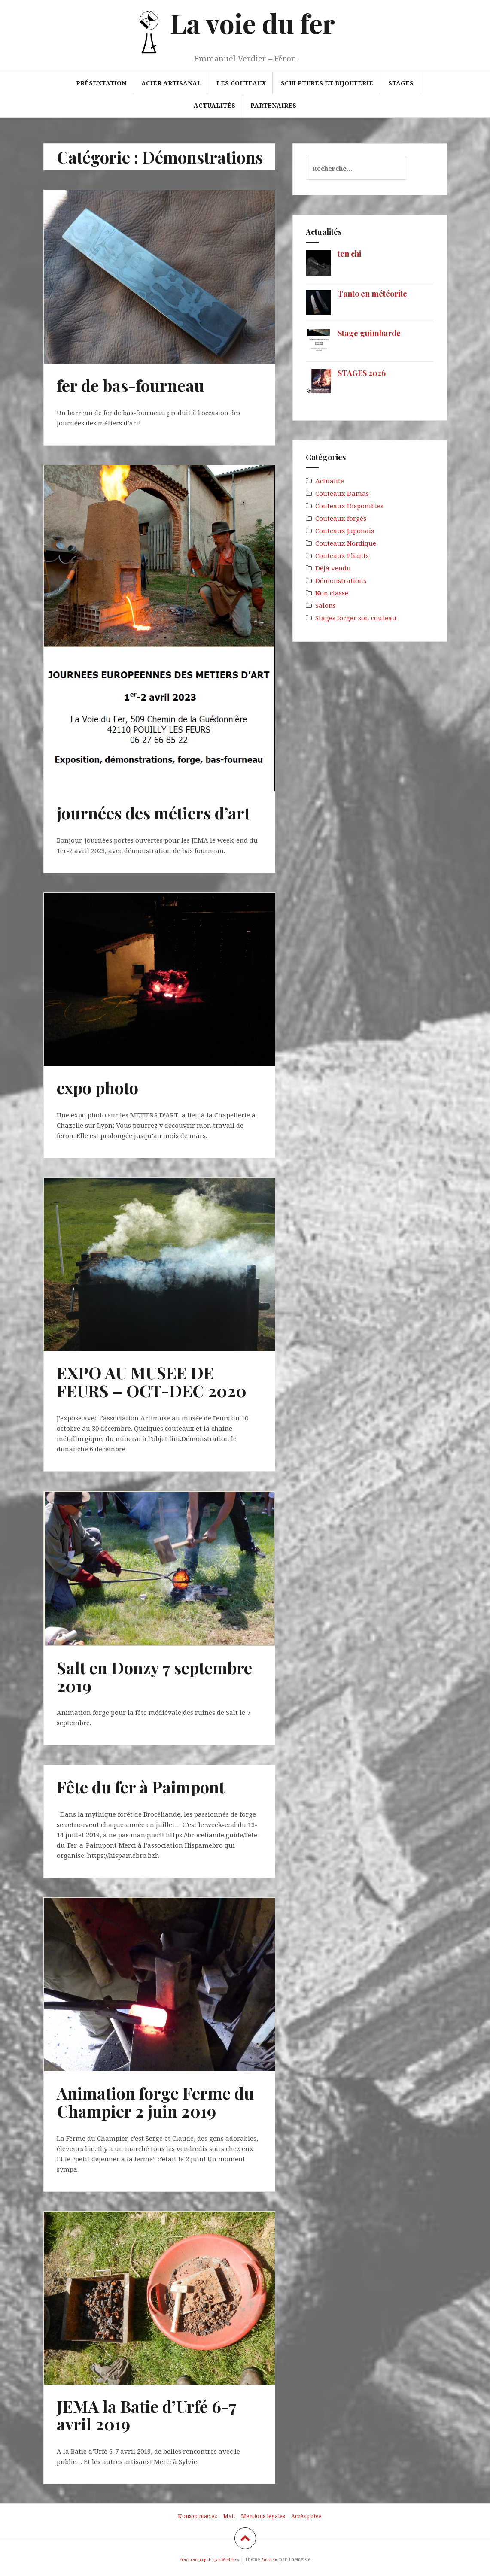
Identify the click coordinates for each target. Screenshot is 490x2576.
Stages (401, 83)
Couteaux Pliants (342, 555)
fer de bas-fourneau (130, 385)
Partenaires (273, 105)
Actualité (329, 480)
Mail (229, 2516)
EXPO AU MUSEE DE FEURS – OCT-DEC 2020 (152, 1382)
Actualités (214, 105)
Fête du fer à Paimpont (141, 1787)
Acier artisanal (171, 83)
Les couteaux (241, 83)
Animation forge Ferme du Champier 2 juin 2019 (155, 2102)
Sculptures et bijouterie (327, 83)
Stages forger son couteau (355, 617)
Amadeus (269, 2559)
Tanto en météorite (372, 293)
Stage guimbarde (369, 333)
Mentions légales (263, 2516)
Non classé (331, 593)
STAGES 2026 (362, 373)
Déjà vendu (333, 568)
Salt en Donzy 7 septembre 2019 (154, 1676)
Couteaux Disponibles (349, 505)
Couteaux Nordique (345, 543)
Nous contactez (197, 2516)
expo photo (97, 1087)
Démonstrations (340, 580)
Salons (325, 605)
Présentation (101, 83)
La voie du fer (252, 23)
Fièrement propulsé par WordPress (209, 2559)
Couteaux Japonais (344, 530)
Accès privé (306, 2516)
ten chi (349, 254)
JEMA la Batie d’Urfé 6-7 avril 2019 (146, 2415)
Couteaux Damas (342, 493)
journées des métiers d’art (153, 813)
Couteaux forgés (340, 518)
